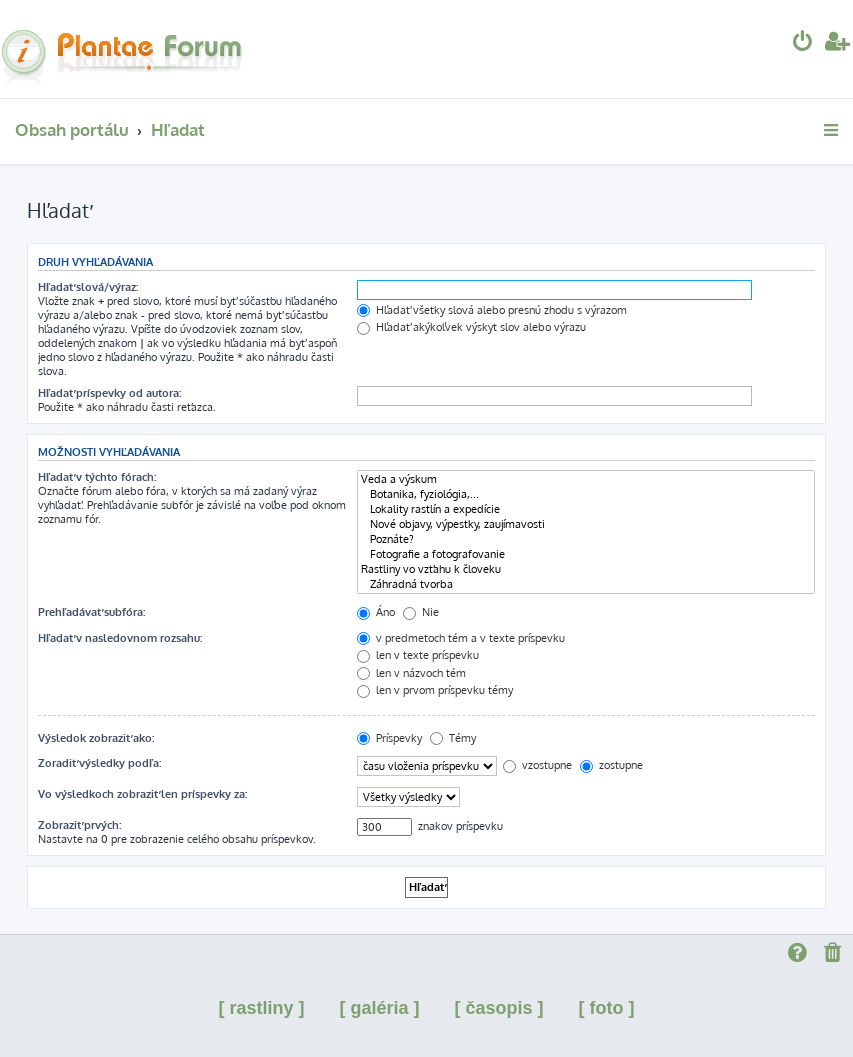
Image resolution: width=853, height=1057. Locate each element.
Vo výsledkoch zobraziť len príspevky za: (142, 794)
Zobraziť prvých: (79, 825)
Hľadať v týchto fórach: (97, 477)
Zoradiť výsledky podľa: (99, 763)
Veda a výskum (586, 479)
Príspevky (389, 738)
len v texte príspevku (418, 655)
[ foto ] (607, 1008)
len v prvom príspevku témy (435, 690)
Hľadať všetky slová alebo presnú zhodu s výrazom (492, 310)
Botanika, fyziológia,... (586, 494)
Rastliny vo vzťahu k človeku (586, 569)
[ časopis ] (499, 1008)
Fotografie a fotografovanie (586, 554)
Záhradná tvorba (586, 584)
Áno (376, 612)
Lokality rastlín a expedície (586, 509)
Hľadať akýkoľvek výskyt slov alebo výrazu (471, 327)
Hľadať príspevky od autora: (109, 393)
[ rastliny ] (261, 1008)
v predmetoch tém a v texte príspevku (461, 638)
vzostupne (537, 765)
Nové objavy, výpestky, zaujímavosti (586, 524)
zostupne (611, 765)
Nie (421, 612)
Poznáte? (586, 539)
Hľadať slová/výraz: (88, 287)
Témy (453, 738)
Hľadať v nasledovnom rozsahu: (120, 638)
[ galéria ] (379, 1008)
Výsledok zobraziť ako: (96, 738)
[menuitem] (803, 43)
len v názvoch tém (411, 673)
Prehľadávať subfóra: (91, 612)
